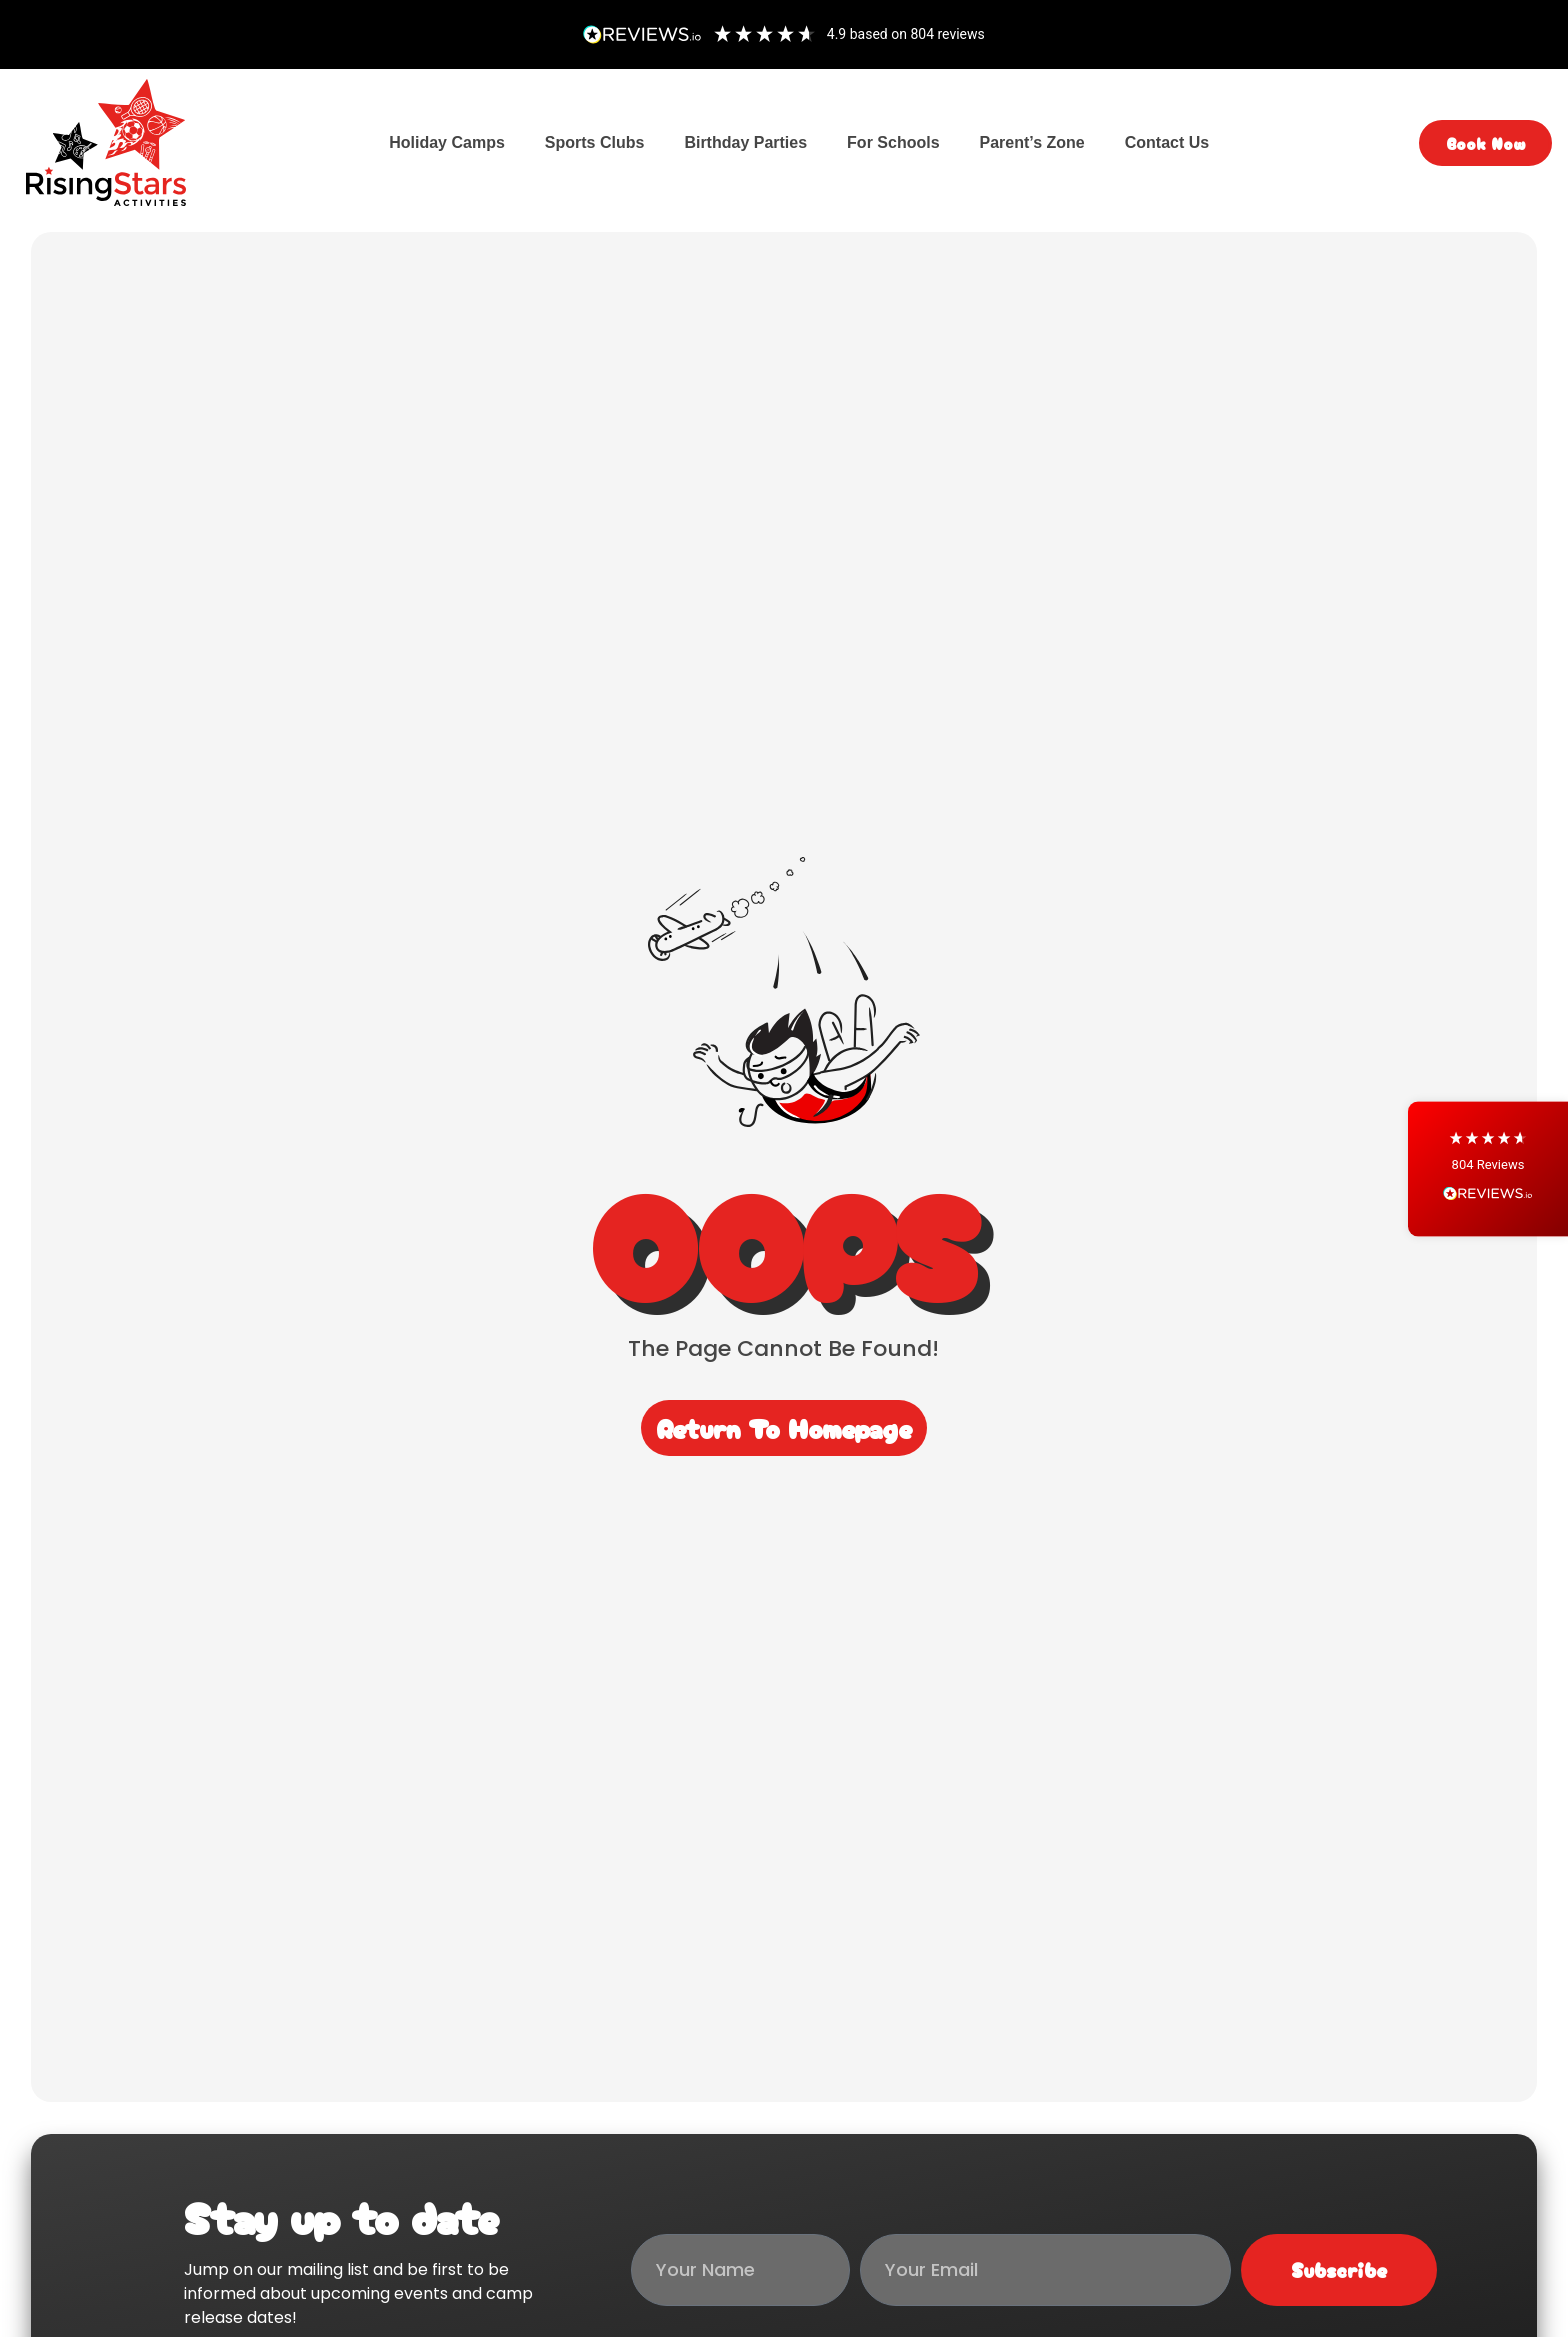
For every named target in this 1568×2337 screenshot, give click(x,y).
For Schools (893, 142)
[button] (1488, 1168)
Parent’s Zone (1032, 142)
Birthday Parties (745, 142)
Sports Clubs (595, 142)
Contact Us (1167, 142)
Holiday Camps (447, 142)
